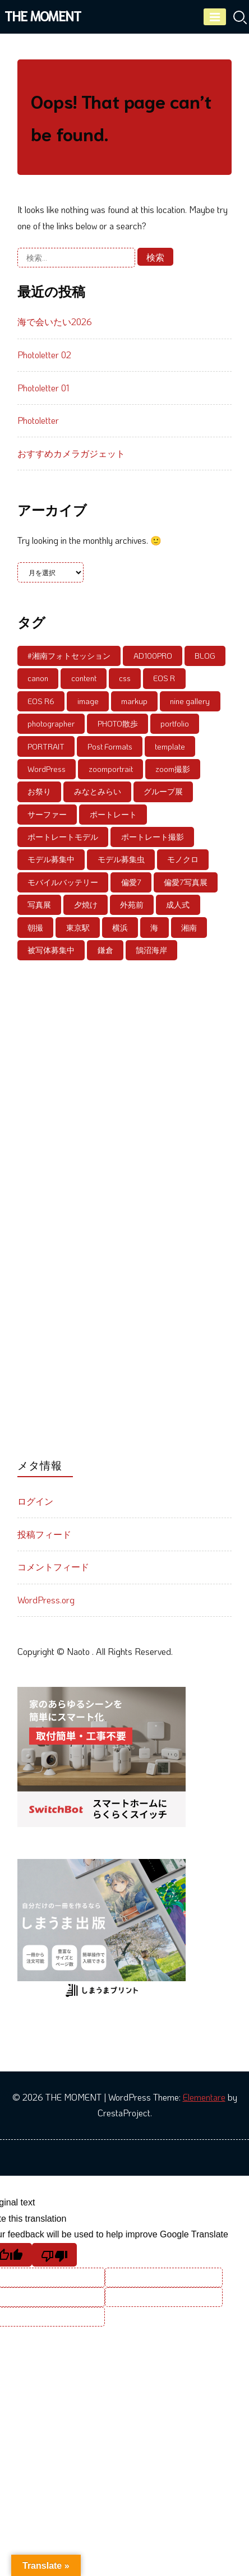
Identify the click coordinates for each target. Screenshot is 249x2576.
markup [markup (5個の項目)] (134, 701)
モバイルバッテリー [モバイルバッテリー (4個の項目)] (62, 882)
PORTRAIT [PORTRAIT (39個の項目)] (45, 746)
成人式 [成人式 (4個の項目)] (178, 904)
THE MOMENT (42, 15)
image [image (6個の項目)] (88, 701)
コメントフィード (53, 1567)
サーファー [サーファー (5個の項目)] (47, 814)
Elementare (204, 2097)
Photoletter (38, 420)
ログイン (35, 1501)
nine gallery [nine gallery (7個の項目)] (190, 701)
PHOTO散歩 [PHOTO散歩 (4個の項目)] (118, 723)
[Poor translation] (54, 2255)
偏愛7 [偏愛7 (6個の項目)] (131, 882)
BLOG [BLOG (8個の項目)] (205, 655)
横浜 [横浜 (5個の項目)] (120, 927)
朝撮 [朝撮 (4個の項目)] (35, 927)
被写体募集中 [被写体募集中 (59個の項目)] (51, 950)
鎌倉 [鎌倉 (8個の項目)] (105, 950)
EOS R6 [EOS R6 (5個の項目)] (40, 701)
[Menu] (215, 16)
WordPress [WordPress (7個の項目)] (46, 769)
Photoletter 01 (43, 388)
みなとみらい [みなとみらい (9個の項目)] (97, 791)
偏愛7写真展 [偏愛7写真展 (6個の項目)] (186, 882)
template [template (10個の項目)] (170, 746)
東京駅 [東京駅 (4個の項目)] (78, 927)
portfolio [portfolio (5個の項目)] (174, 723)
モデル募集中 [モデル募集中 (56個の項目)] (51, 859)
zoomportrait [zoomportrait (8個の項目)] (111, 769)
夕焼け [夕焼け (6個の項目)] (86, 904)
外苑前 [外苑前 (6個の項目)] (132, 904)
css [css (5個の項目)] (125, 678)
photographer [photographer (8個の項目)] (51, 723)
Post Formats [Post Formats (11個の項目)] (109, 746)
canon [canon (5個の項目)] (37, 678)
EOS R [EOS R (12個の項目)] (164, 678)
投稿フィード (44, 1534)
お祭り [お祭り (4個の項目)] (39, 791)
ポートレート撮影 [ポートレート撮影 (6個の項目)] (152, 836)
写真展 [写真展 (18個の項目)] (39, 904)
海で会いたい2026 (54, 321)
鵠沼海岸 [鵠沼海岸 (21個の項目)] (151, 950)
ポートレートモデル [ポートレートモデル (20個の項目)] (62, 836)
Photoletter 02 (44, 354)
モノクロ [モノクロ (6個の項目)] (183, 859)
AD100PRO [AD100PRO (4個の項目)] (152, 655)
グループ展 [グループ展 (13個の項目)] (163, 791)
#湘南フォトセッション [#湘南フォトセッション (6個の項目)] (68, 655)
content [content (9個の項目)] (83, 678)
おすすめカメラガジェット (71, 453)
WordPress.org (46, 1600)
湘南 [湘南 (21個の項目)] (189, 927)
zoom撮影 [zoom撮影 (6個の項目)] (172, 769)
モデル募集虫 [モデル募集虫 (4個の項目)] (121, 859)
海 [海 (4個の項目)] (154, 927)
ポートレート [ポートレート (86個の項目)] (113, 814)
